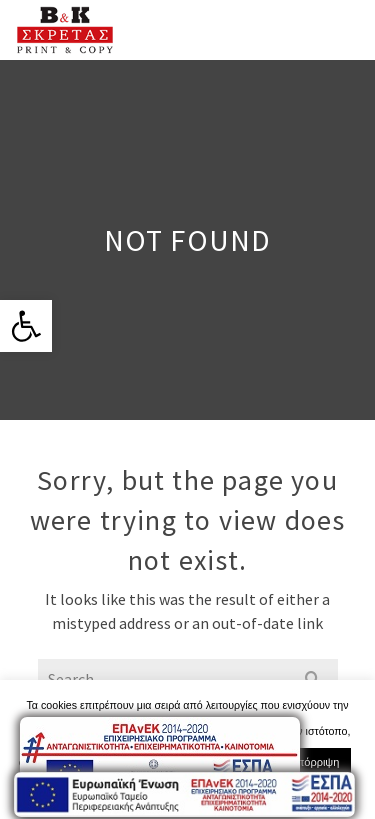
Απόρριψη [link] (314, 762)
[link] (26, 326)
